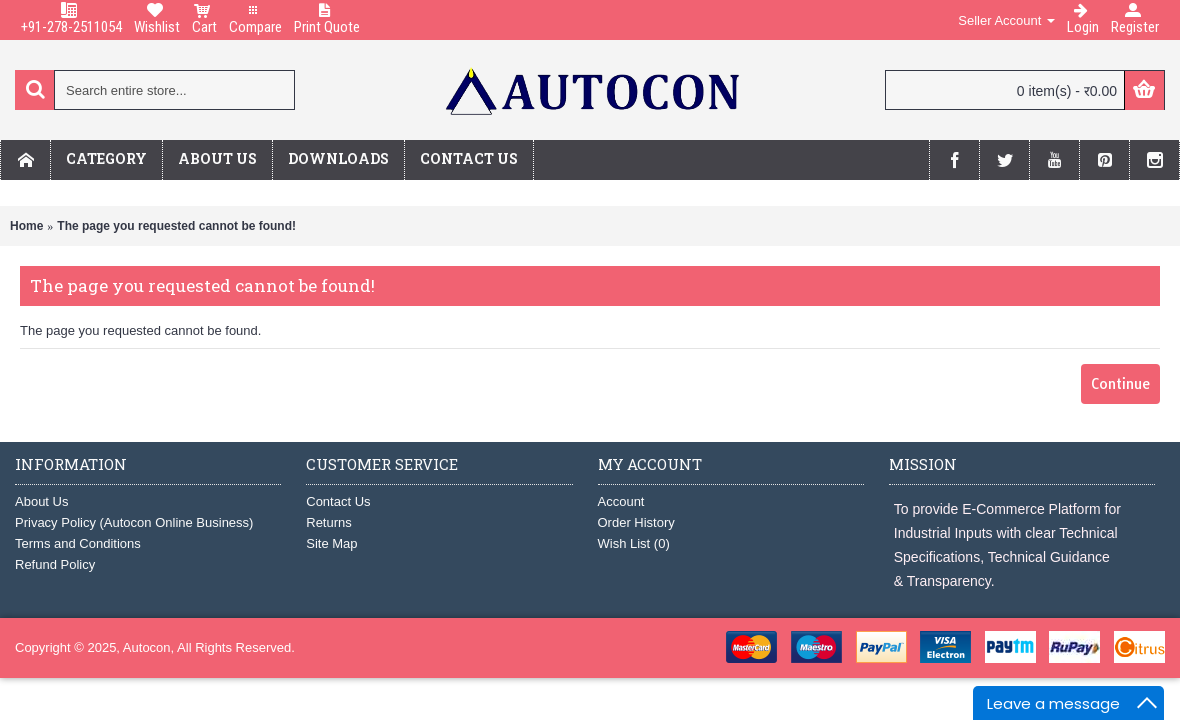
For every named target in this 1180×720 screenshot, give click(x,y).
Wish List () (634, 543)
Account (621, 501)
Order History (636, 522)
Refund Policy (55, 564)
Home (26, 226)
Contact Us (338, 501)
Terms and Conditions (78, 543)
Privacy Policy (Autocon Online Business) (134, 522)
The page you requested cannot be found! (176, 226)
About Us (41, 501)
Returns (329, 522)
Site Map (331, 543)
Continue (1120, 384)
